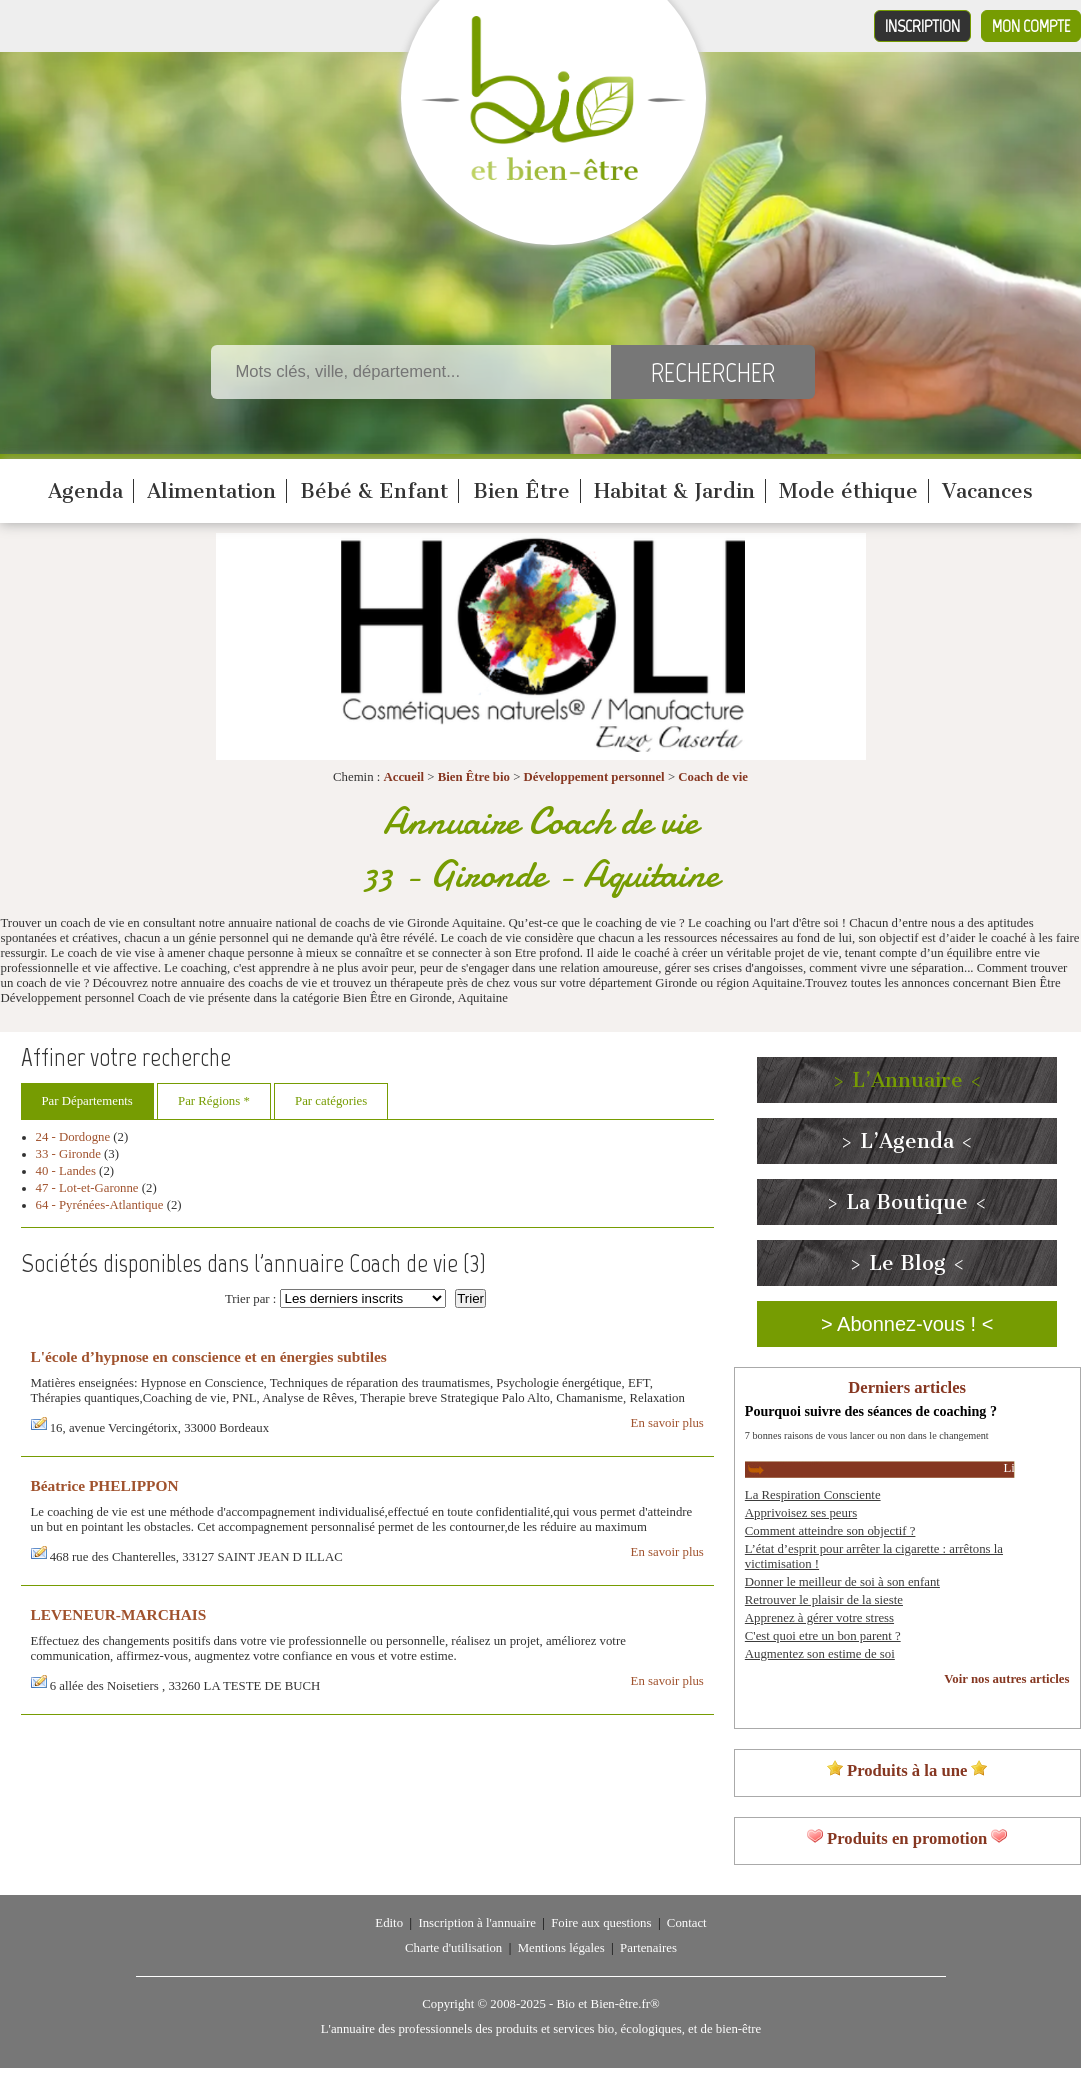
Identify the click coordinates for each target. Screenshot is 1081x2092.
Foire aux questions (601, 1923)
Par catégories (331, 1101)
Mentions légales (561, 1948)
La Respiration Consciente (813, 1495)
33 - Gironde (68, 1154)
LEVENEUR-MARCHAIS (119, 1614)
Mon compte (1031, 26)
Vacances (987, 491)
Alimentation (211, 491)
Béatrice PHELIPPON (105, 1485)
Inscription (922, 26)
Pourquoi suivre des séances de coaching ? (871, 1411)
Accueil (404, 777)
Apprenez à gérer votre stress (819, 1618)
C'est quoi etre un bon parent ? (823, 1636)
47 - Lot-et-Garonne (87, 1188)
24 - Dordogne (73, 1137)
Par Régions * (214, 1101)
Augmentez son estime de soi (820, 1654)
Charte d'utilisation (453, 1948)
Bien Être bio (474, 777)
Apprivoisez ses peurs (801, 1513)
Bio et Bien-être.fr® (607, 2004)
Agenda (85, 491)
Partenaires (648, 1948)
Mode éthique (848, 491)
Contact (687, 1923)
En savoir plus (667, 1423)
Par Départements (87, 1101)
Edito (389, 1923)
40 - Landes (66, 1171)
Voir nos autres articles (1006, 1679)
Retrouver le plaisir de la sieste (824, 1600)
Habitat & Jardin (674, 491)
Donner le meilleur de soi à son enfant (842, 1582)
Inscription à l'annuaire (476, 1923)
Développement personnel (594, 777)
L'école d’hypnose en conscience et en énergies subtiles (209, 1356)
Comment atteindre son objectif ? (830, 1531)
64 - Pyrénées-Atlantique (100, 1205)
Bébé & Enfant (374, 491)
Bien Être (521, 491)
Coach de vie (713, 777)
